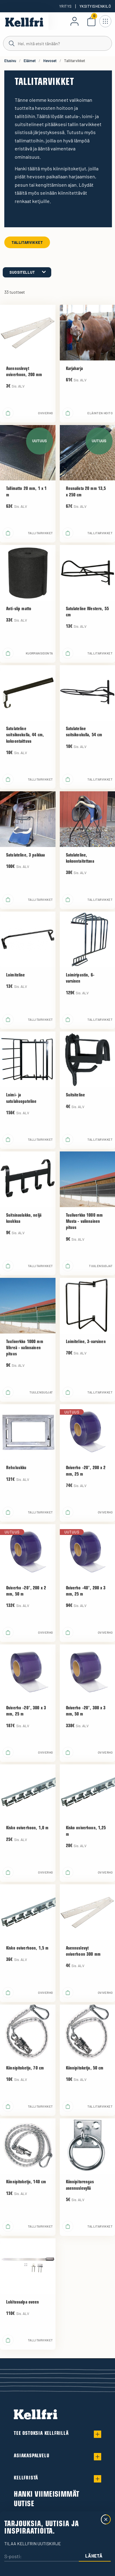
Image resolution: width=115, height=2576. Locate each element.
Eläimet (30, 60)
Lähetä (93, 2555)
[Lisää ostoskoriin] (7, 413)
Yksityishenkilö (95, 6)
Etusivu (10, 60)
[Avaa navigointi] (105, 21)
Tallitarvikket (27, 242)
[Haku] (57, 43)
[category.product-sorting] (27, 272)
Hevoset (49, 60)
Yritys (65, 6)
